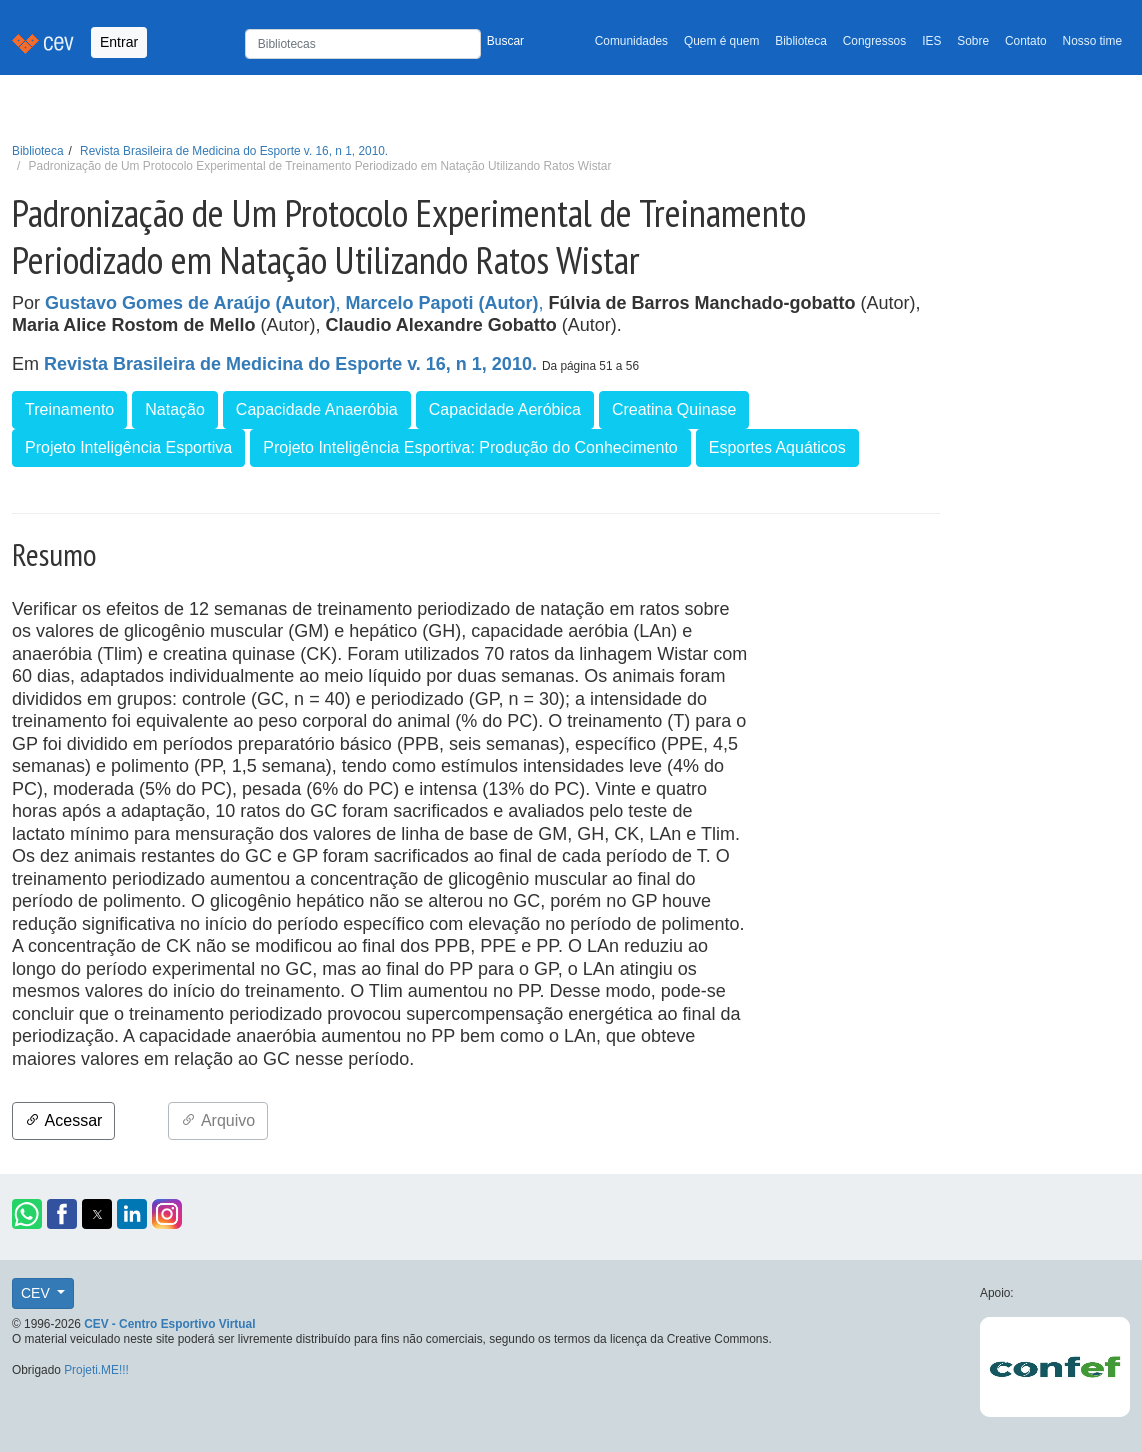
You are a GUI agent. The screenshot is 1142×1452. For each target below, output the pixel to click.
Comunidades (631, 41)
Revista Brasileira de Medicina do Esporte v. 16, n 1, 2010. (234, 151)
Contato (1026, 41)
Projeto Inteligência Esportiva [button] (128, 447)
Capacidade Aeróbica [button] (505, 409)
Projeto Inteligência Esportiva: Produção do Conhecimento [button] (470, 447)
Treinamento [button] (69, 409)
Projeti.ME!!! (96, 1370)
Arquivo (218, 1120)
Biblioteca (801, 41)
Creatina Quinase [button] (674, 409)
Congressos (874, 41)
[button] (27, 1214)
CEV (37, 1293)
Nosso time (1092, 41)
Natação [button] (175, 409)
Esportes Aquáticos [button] (777, 447)
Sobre (973, 41)
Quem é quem (721, 41)
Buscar (505, 41)
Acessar (63, 1120)
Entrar (119, 42)
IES (931, 41)
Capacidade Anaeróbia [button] (317, 409)
